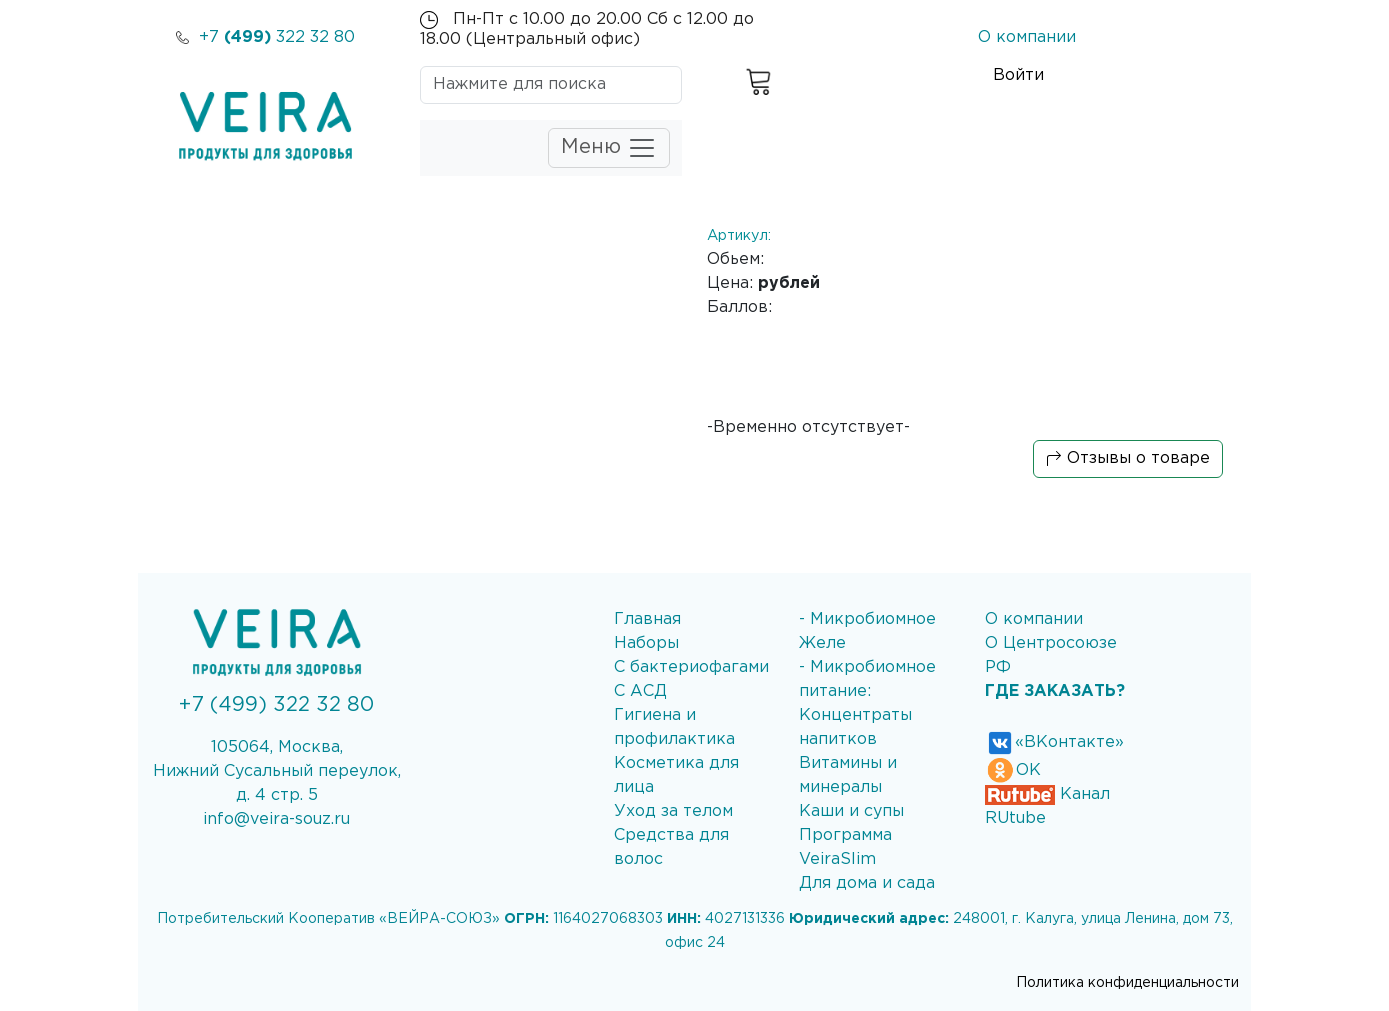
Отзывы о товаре (1128, 459)
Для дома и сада (867, 883)
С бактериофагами (691, 667)
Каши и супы (851, 811)
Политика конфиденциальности (1127, 983)
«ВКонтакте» (1054, 742)
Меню (609, 148)
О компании (1027, 37)
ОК (1013, 770)
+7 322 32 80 (265, 37)
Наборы (646, 643)
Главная (647, 619)
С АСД (640, 691)
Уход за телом (673, 811)
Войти (1018, 75)
